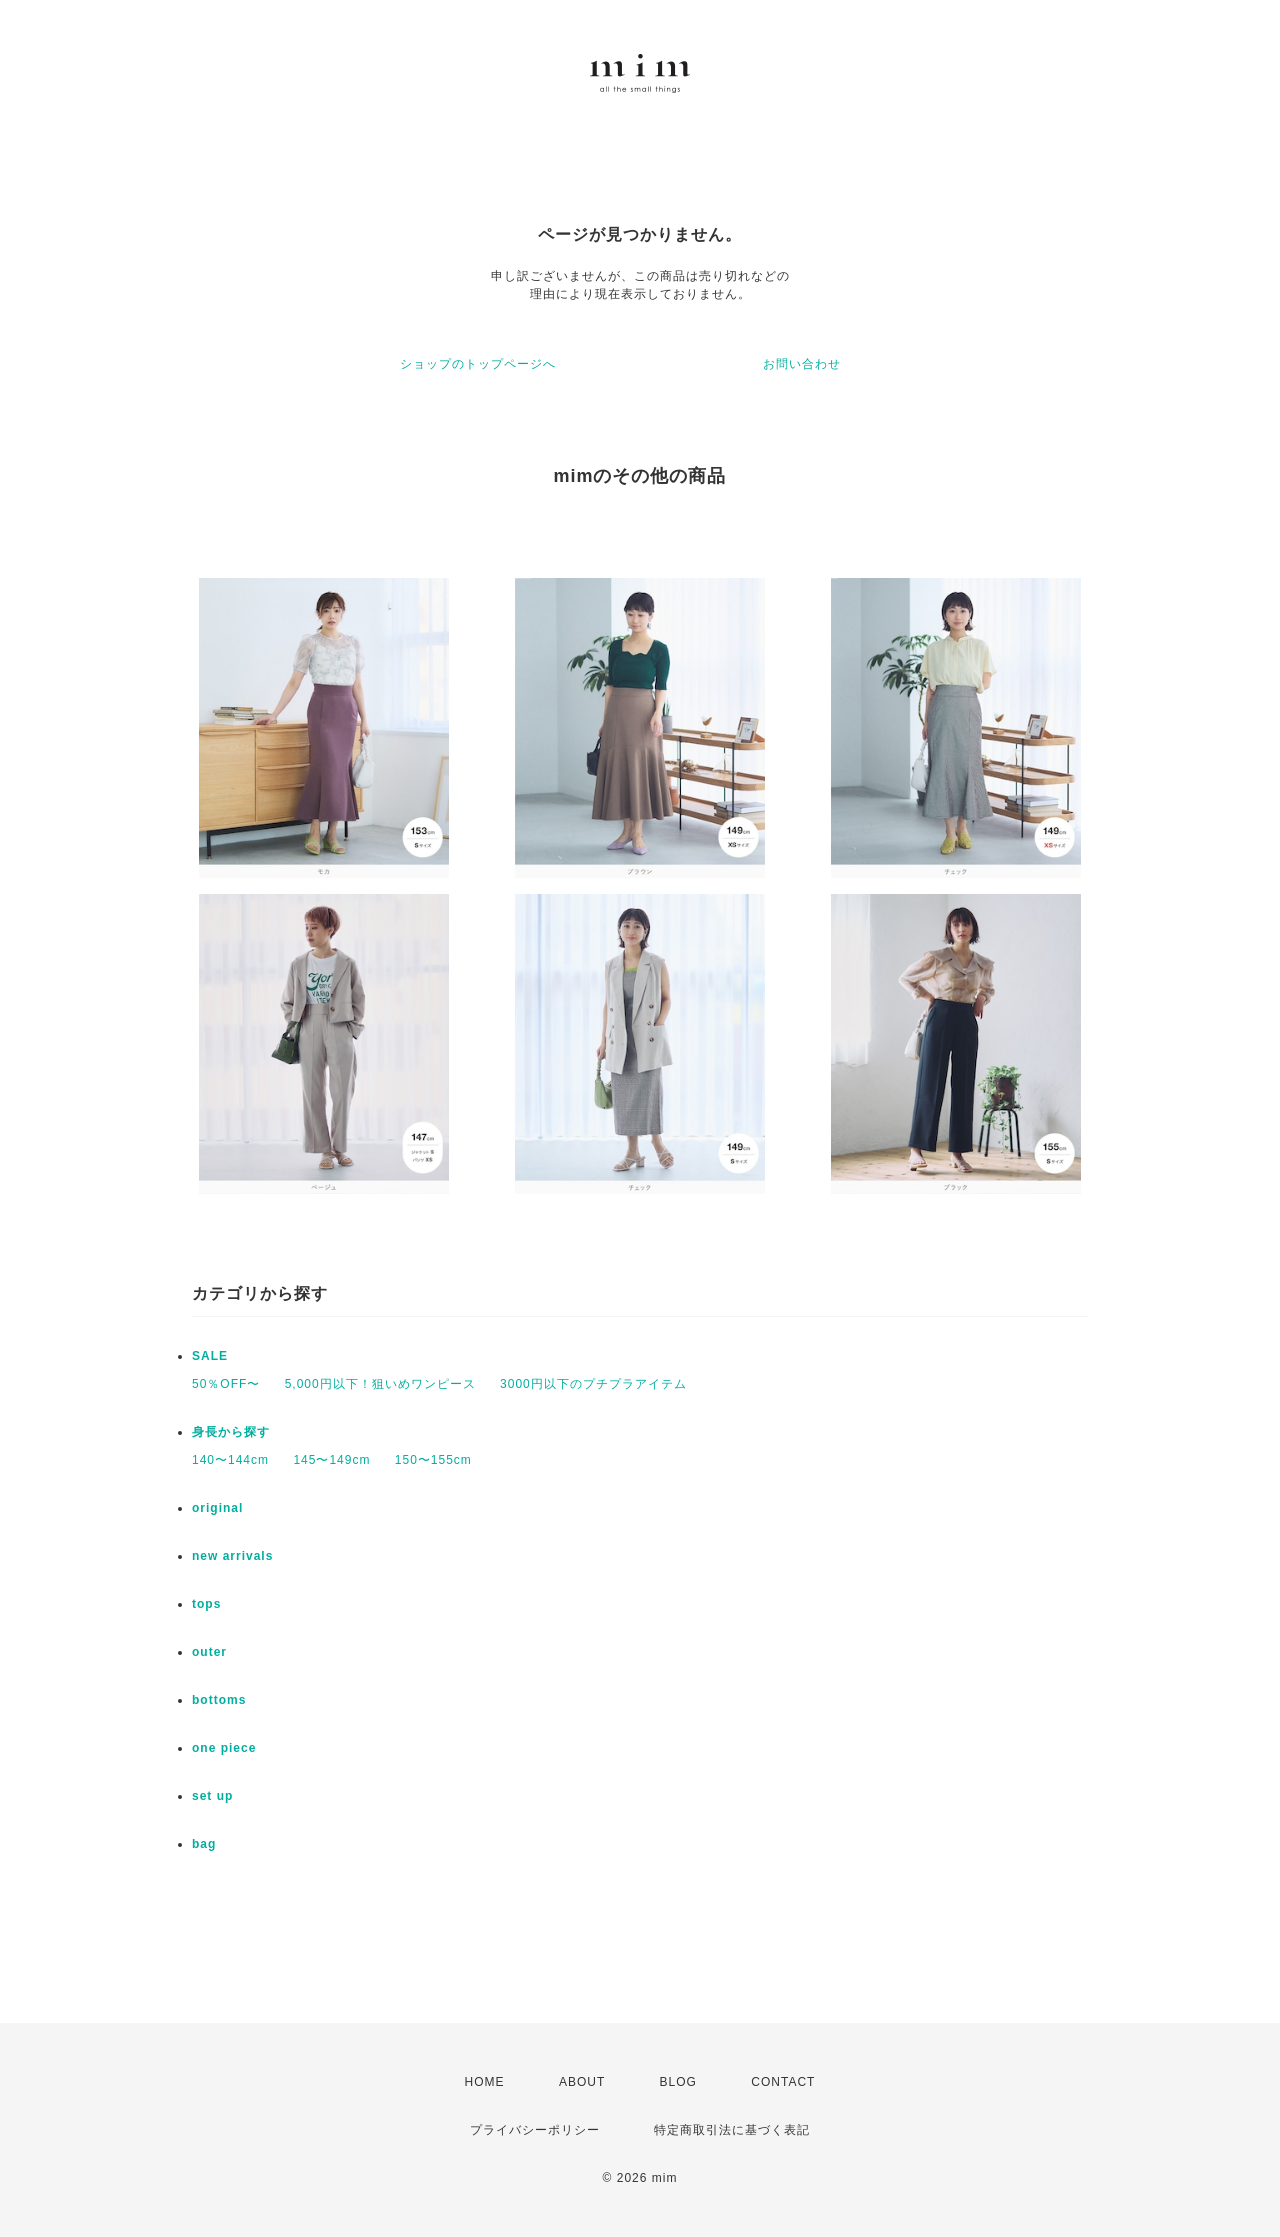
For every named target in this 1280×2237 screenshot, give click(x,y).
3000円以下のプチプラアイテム (593, 1384)
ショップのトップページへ (478, 364)
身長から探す (231, 1432)
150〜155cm (433, 1460)
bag (204, 1844)
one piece (224, 1748)
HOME (485, 2082)
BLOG (678, 2082)
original (217, 1508)
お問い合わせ (802, 364)
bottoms (219, 1700)
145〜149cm (331, 1460)
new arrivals (232, 1556)
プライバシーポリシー (535, 2130)
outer (209, 1652)
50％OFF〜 (226, 1384)
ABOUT (582, 2082)
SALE (210, 1356)
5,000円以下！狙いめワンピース (380, 1384)
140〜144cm (230, 1460)
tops (206, 1604)
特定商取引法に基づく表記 (732, 2130)
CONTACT (783, 2082)
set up (212, 1796)
